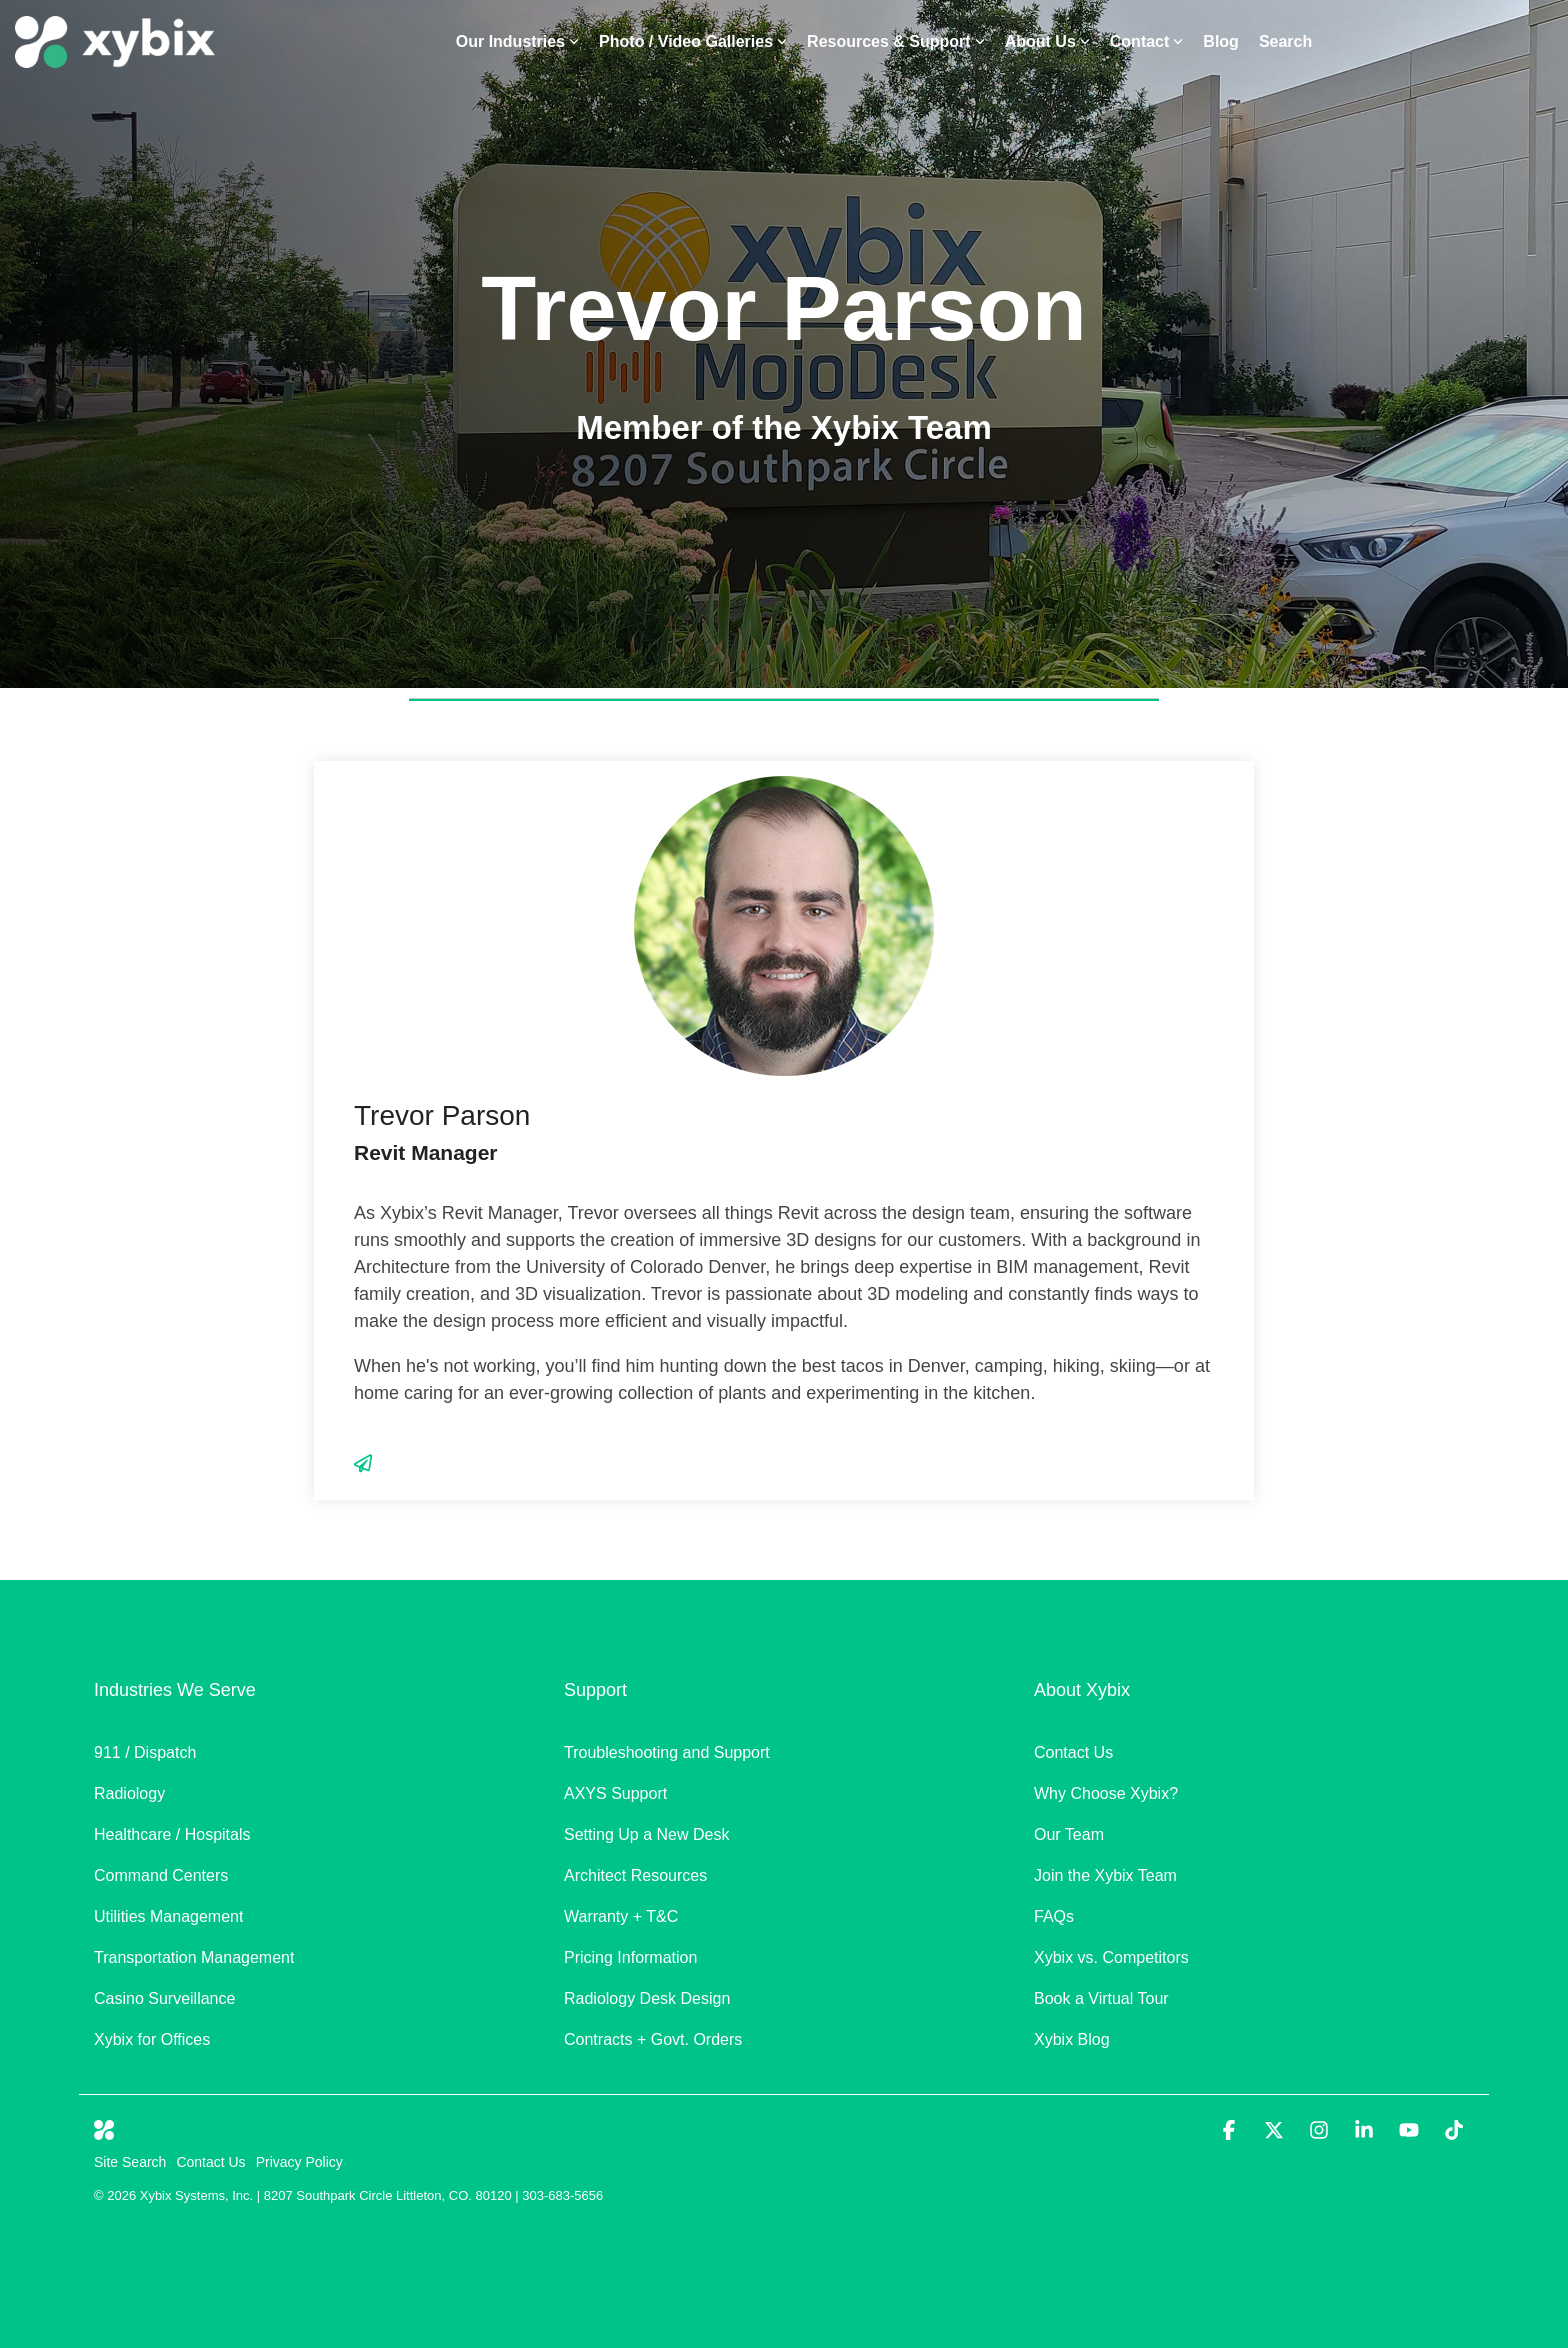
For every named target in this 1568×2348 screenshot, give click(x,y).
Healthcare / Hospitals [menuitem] (172, 1834)
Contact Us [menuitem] (1073, 1752)
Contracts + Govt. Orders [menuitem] (653, 2039)
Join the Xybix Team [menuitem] (1105, 1875)
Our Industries (517, 41)
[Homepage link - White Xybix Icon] (104, 2130)
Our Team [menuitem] (1069, 1834)
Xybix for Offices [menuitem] (152, 2039)
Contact (1147, 41)
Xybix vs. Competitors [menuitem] (1111, 1957)
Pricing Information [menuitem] (630, 1957)
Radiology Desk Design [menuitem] (647, 1998)
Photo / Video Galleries (693, 41)
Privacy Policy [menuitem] (299, 2162)
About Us (1047, 41)
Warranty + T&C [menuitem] (621, 1916)
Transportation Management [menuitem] (194, 1957)
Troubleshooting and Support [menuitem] (667, 1752)
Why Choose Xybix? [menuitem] (1106, 1793)
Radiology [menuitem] (129, 1793)
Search (1285, 41)
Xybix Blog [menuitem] (1072, 2039)
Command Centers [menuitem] (161, 1875)
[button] (1231, 2131)
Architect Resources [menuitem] (635, 1875)
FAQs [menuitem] (1054, 1916)
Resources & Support (896, 41)
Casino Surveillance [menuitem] (167, 1998)
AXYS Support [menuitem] (615, 1793)
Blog (1221, 41)
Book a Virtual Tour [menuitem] (1101, 1998)
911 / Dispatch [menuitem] (145, 1752)
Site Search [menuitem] (130, 2162)
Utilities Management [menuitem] (168, 1916)
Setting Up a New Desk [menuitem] (646, 1834)
